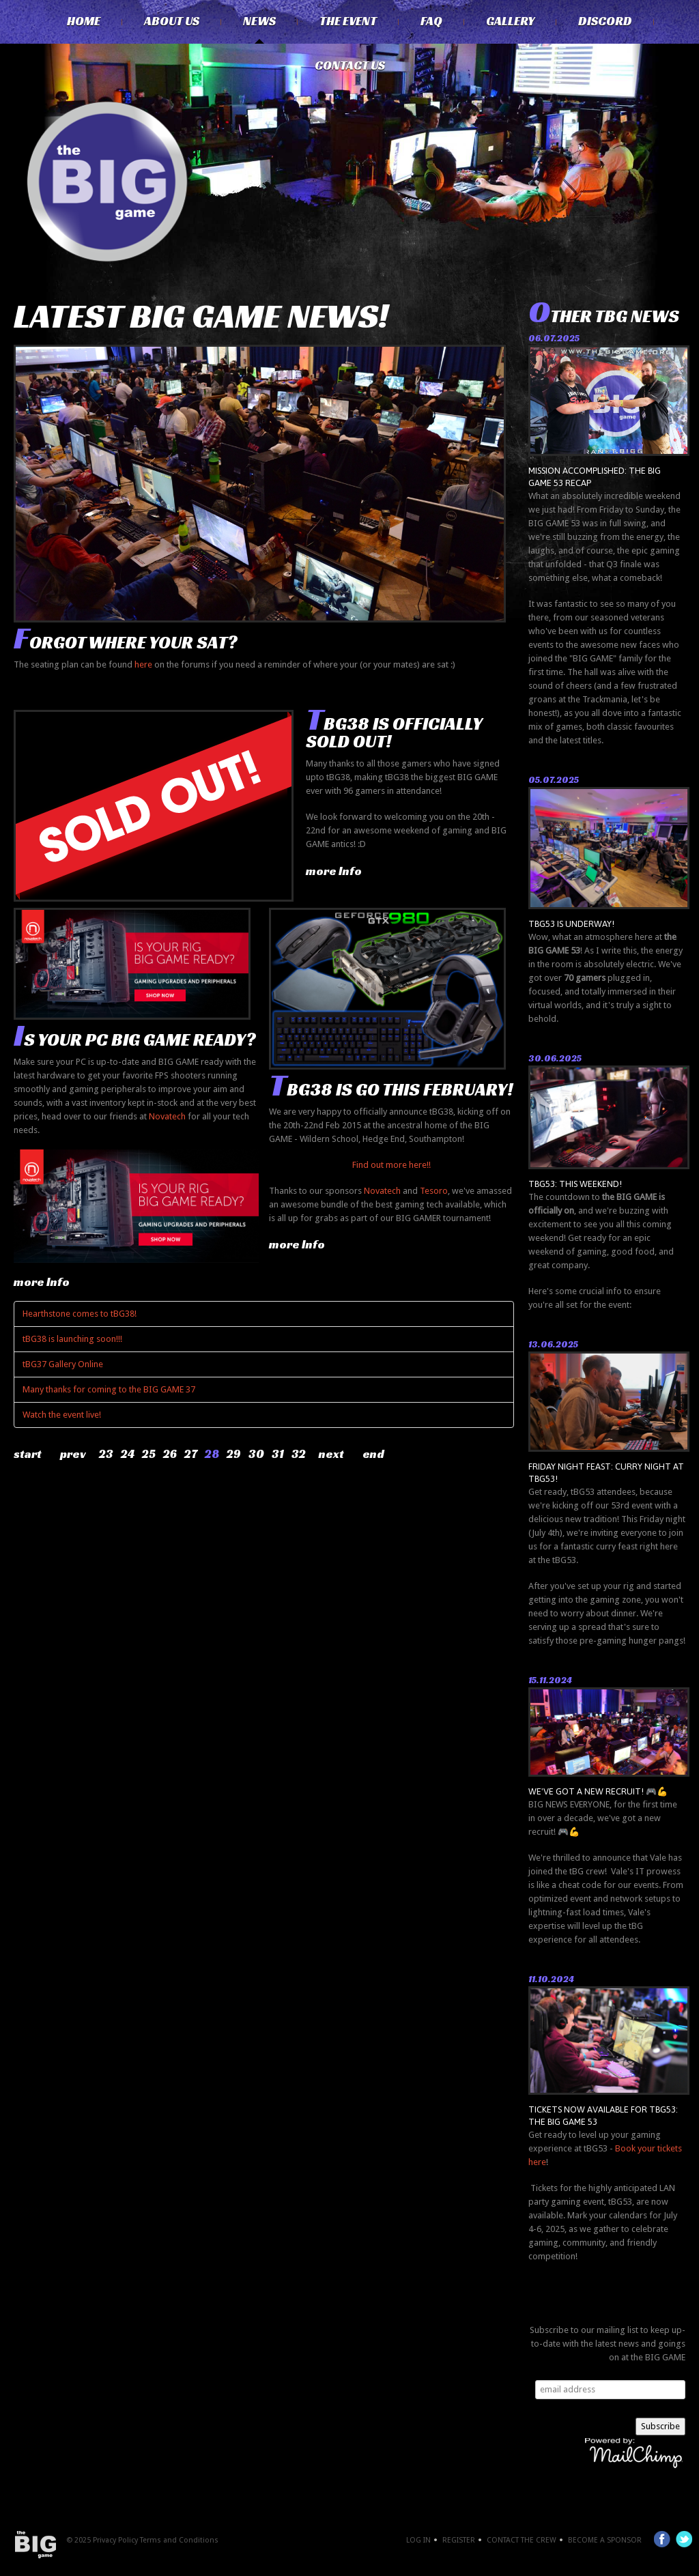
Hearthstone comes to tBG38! (80, 1313)
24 (127, 1453)
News (259, 21)
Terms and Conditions (179, 2540)
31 (278, 1453)
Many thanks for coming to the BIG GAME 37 (109, 1389)
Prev (73, 1453)
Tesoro (434, 1191)
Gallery (510, 21)
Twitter (684, 2539)
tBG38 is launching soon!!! (72, 1339)
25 (149, 1453)
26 (170, 1453)
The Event (348, 21)
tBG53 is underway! (571, 924)
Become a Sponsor (605, 2540)
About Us (171, 21)
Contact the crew (521, 2540)
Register (458, 2540)
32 (298, 1453)
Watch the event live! (62, 1414)
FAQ (431, 21)
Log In (418, 2540)
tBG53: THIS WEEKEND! (575, 1184)
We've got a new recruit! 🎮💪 (598, 1791)
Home (83, 21)
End (373, 1453)
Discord (605, 21)
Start (28, 1453)
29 (234, 1453)
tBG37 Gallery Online (63, 1364)
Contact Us (350, 65)
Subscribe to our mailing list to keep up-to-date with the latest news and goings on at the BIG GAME (607, 2343)
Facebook (662, 2539)
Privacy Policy (115, 2540)
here (143, 664)
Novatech (167, 1116)
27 (190, 1453)
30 (256, 1453)
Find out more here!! (391, 1165)
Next (331, 1453)
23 (106, 1453)
